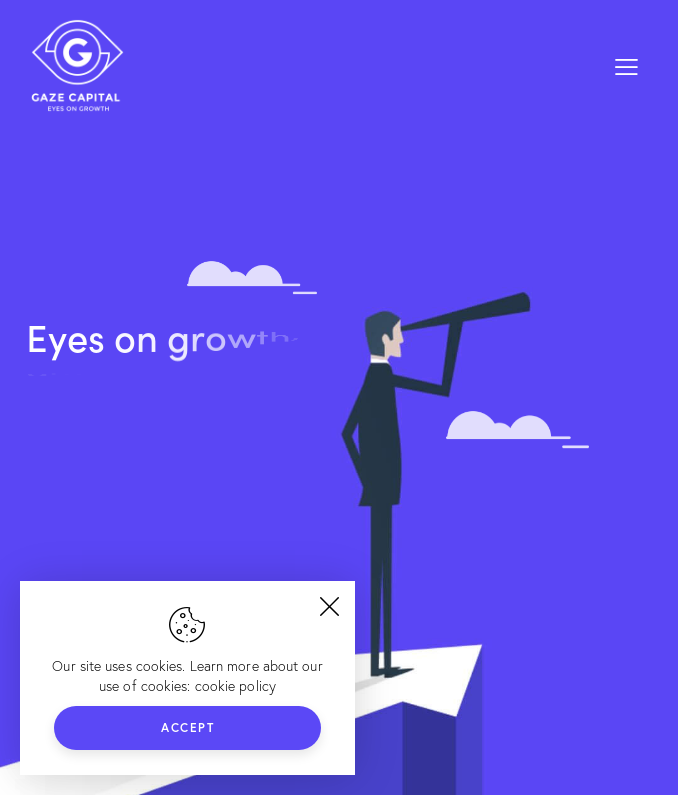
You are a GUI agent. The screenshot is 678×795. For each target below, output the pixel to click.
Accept (187, 727)
